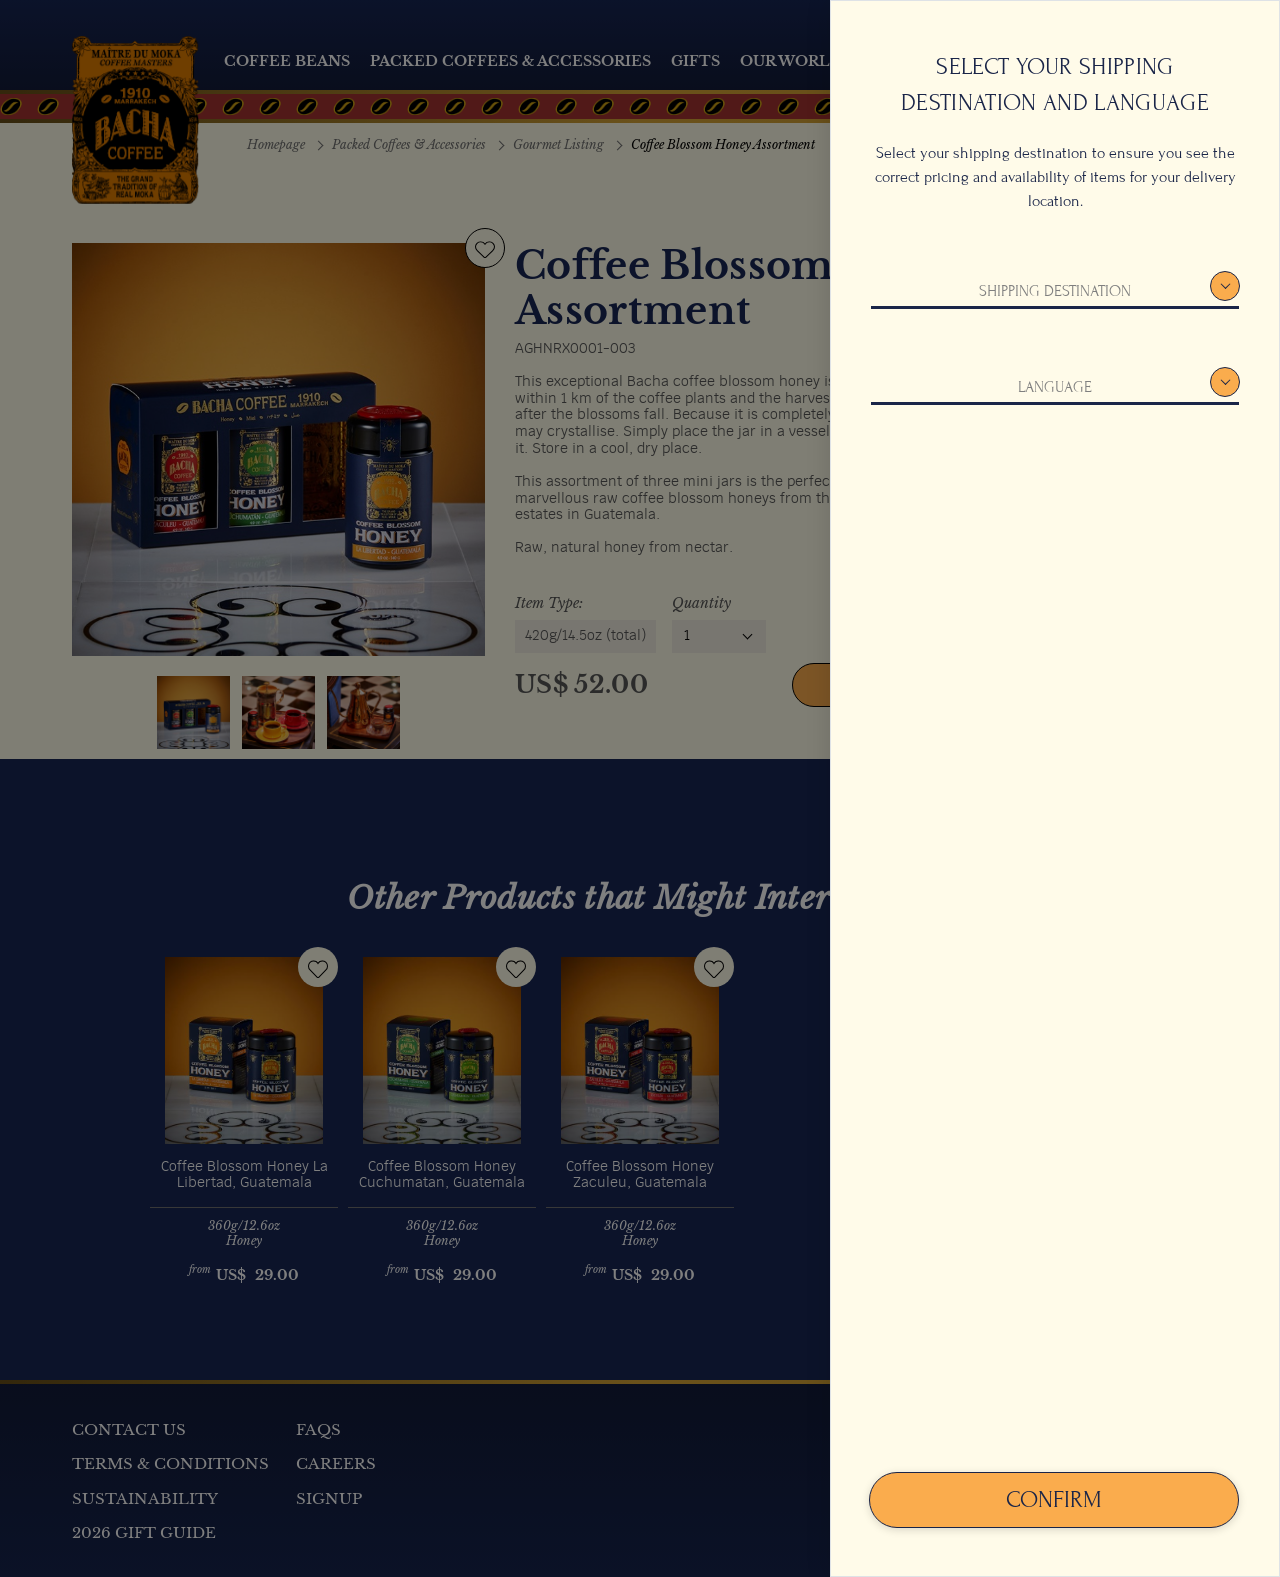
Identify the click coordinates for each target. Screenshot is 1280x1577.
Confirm (1054, 1499)
